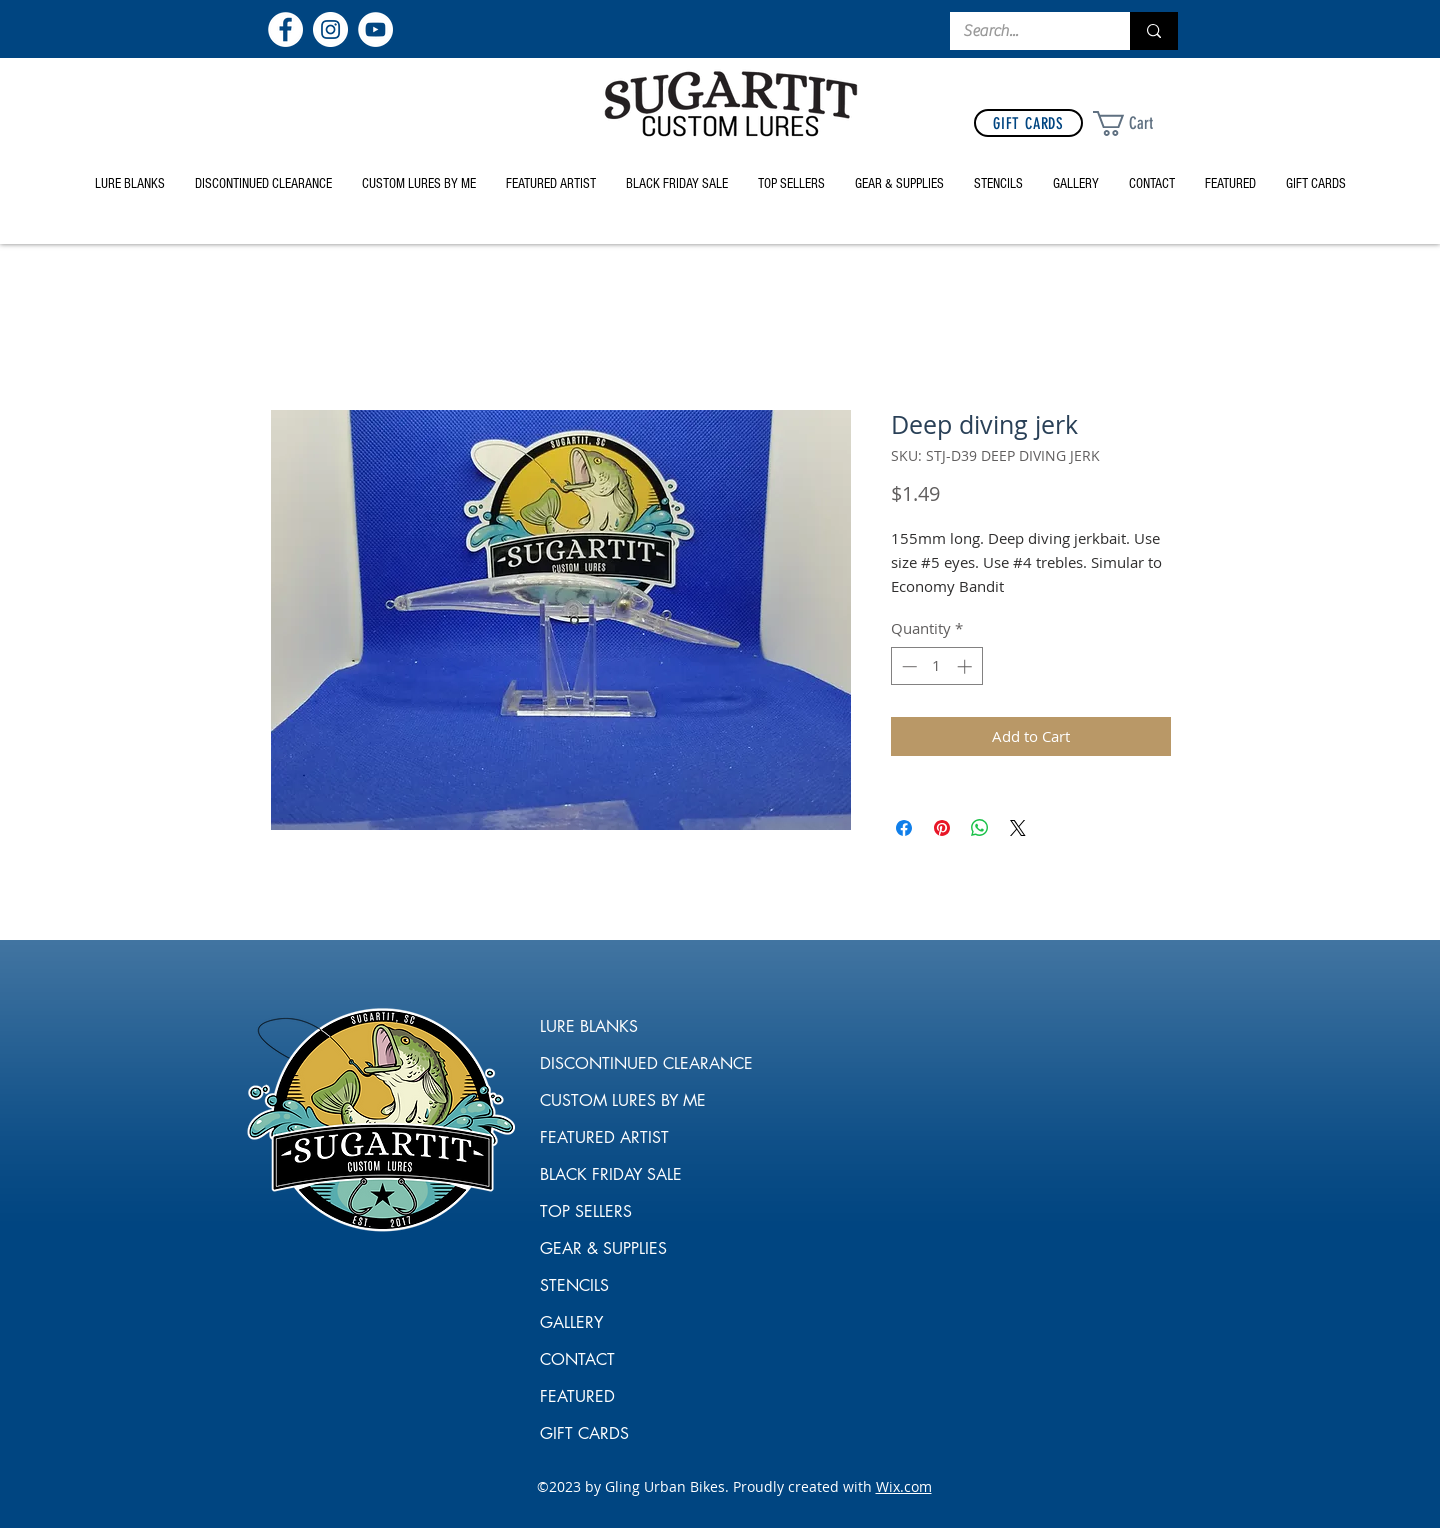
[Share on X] (1018, 828)
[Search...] (1025, 31)
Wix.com (904, 1486)
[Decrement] (907, 666)
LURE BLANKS (589, 1026)
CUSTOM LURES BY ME (613, 1100)
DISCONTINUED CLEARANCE (613, 1063)
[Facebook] (285, 29)
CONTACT (577, 1359)
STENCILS (574, 1285)
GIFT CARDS (584, 1433)
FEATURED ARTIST (604, 1137)
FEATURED (577, 1396)
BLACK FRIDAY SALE (611, 1174)
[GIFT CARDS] (1028, 123)
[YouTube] (375, 29)
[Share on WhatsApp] (980, 828)
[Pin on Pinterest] (942, 828)
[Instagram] (330, 29)
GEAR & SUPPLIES (603, 1248)
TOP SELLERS (586, 1211)
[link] (1138, 123)
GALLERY (571, 1322)
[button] (899, 184)
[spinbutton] (936, 666)
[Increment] (966, 666)
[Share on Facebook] (904, 828)
